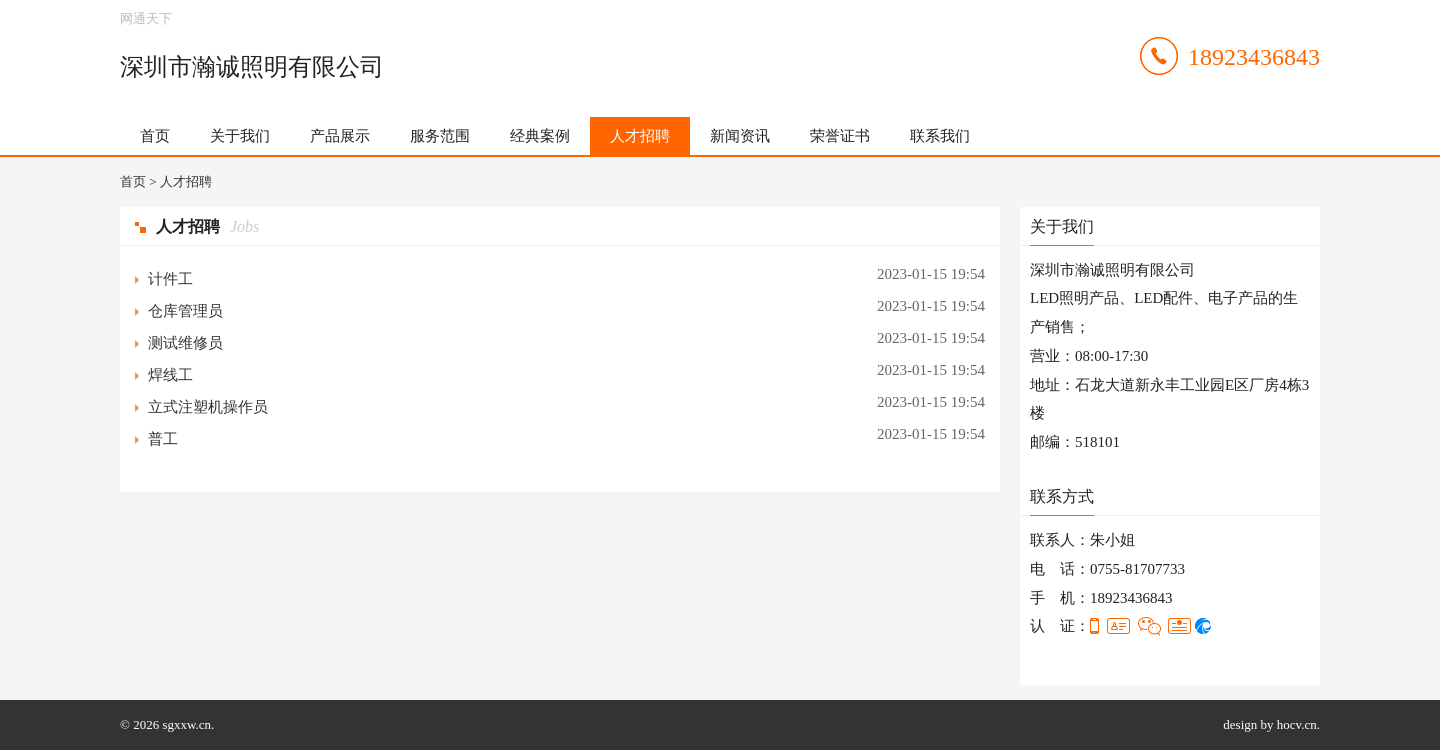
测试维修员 (185, 343)
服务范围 (440, 136)
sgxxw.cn (186, 724)
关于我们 (240, 136)
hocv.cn (1297, 724)
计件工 (170, 279)
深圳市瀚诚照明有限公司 (252, 67)
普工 (163, 439)
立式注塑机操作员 (208, 407)
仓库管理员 (185, 311)
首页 (155, 136)
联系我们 (940, 136)
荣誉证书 (840, 136)
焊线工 (170, 375)
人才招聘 (640, 136)
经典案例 (540, 136)
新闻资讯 (740, 136)
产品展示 (340, 136)
